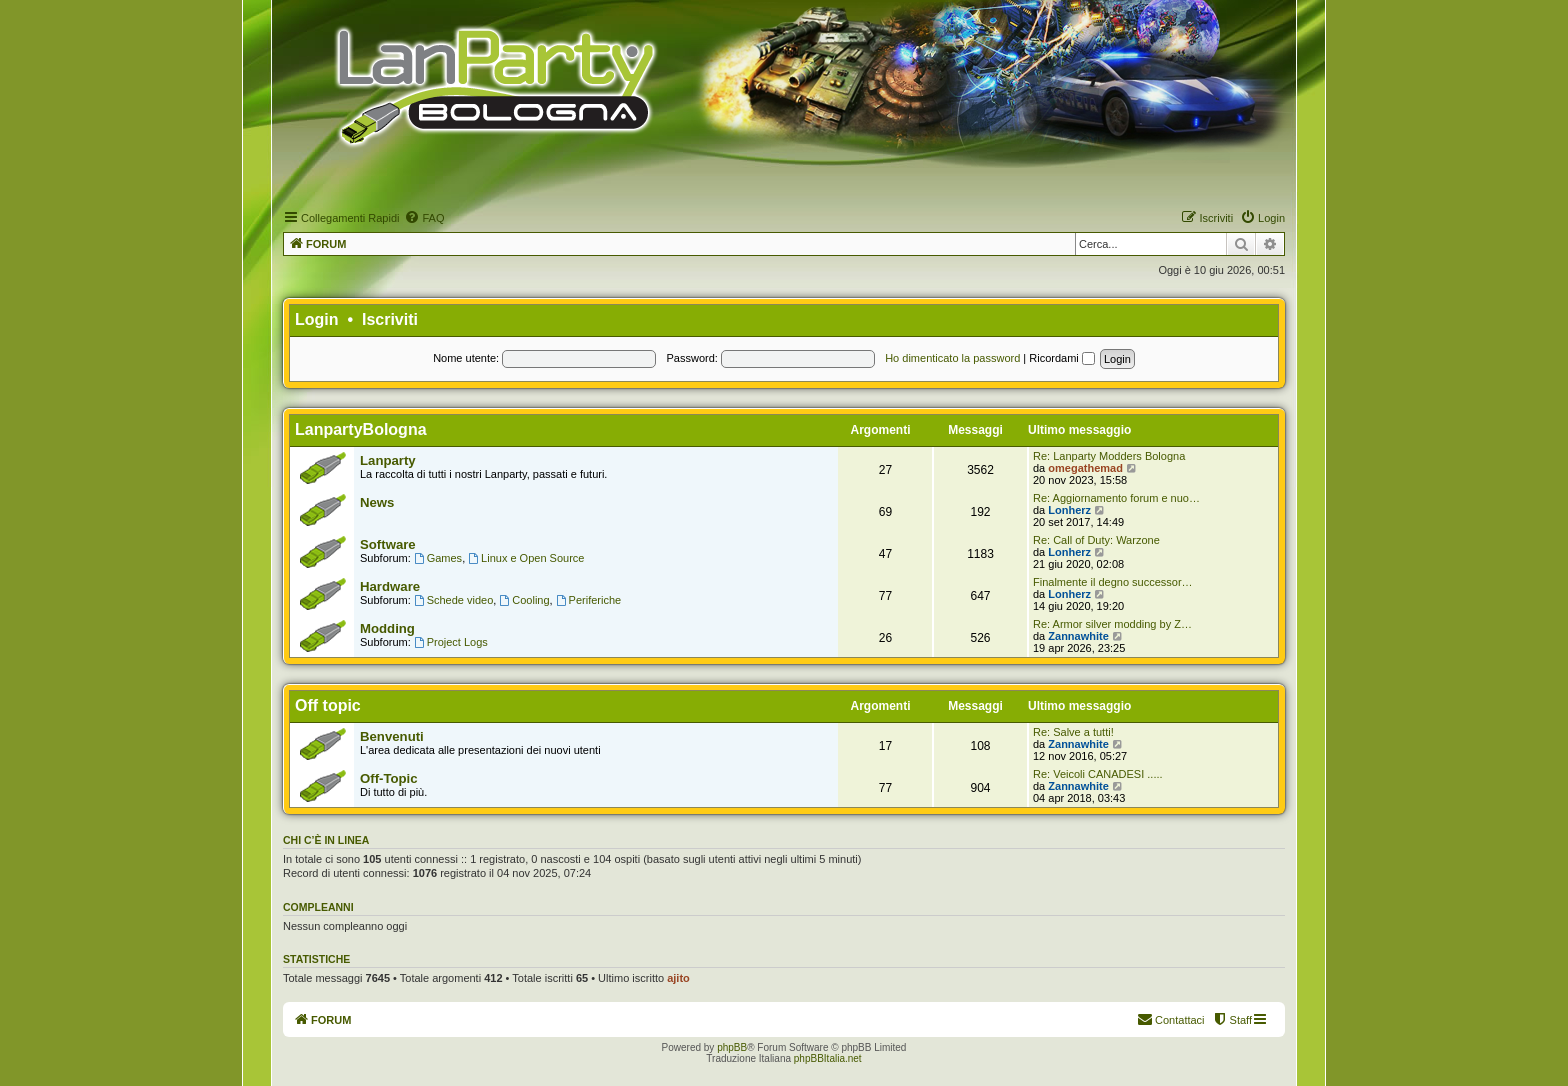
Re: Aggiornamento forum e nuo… (1116, 498)
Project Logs (451, 642)
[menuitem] (424, 218)
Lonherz (1069, 510)
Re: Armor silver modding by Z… (1112, 624)
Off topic (328, 705)
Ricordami (1062, 358)
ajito (678, 978)
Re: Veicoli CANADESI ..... (1098, 774)
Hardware (390, 586)
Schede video (454, 600)
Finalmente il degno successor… (1113, 582)
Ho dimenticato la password (952, 358)
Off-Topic (389, 778)
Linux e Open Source (526, 558)
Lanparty (388, 460)
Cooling (524, 600)
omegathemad (1085, 468)
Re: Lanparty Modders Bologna (1109, 456)
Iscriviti (390, 319)
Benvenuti (392, 736)
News (377, 502)
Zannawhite (1078, 636)
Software (388, 544)
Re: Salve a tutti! (1073, 732)
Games (438, 558)
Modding (387, 628)
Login (317, 319)
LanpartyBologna (361, 429)
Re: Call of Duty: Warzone (1096, 540)
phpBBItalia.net (828, 1058)
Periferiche (588, 600)
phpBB (732, 1047)
